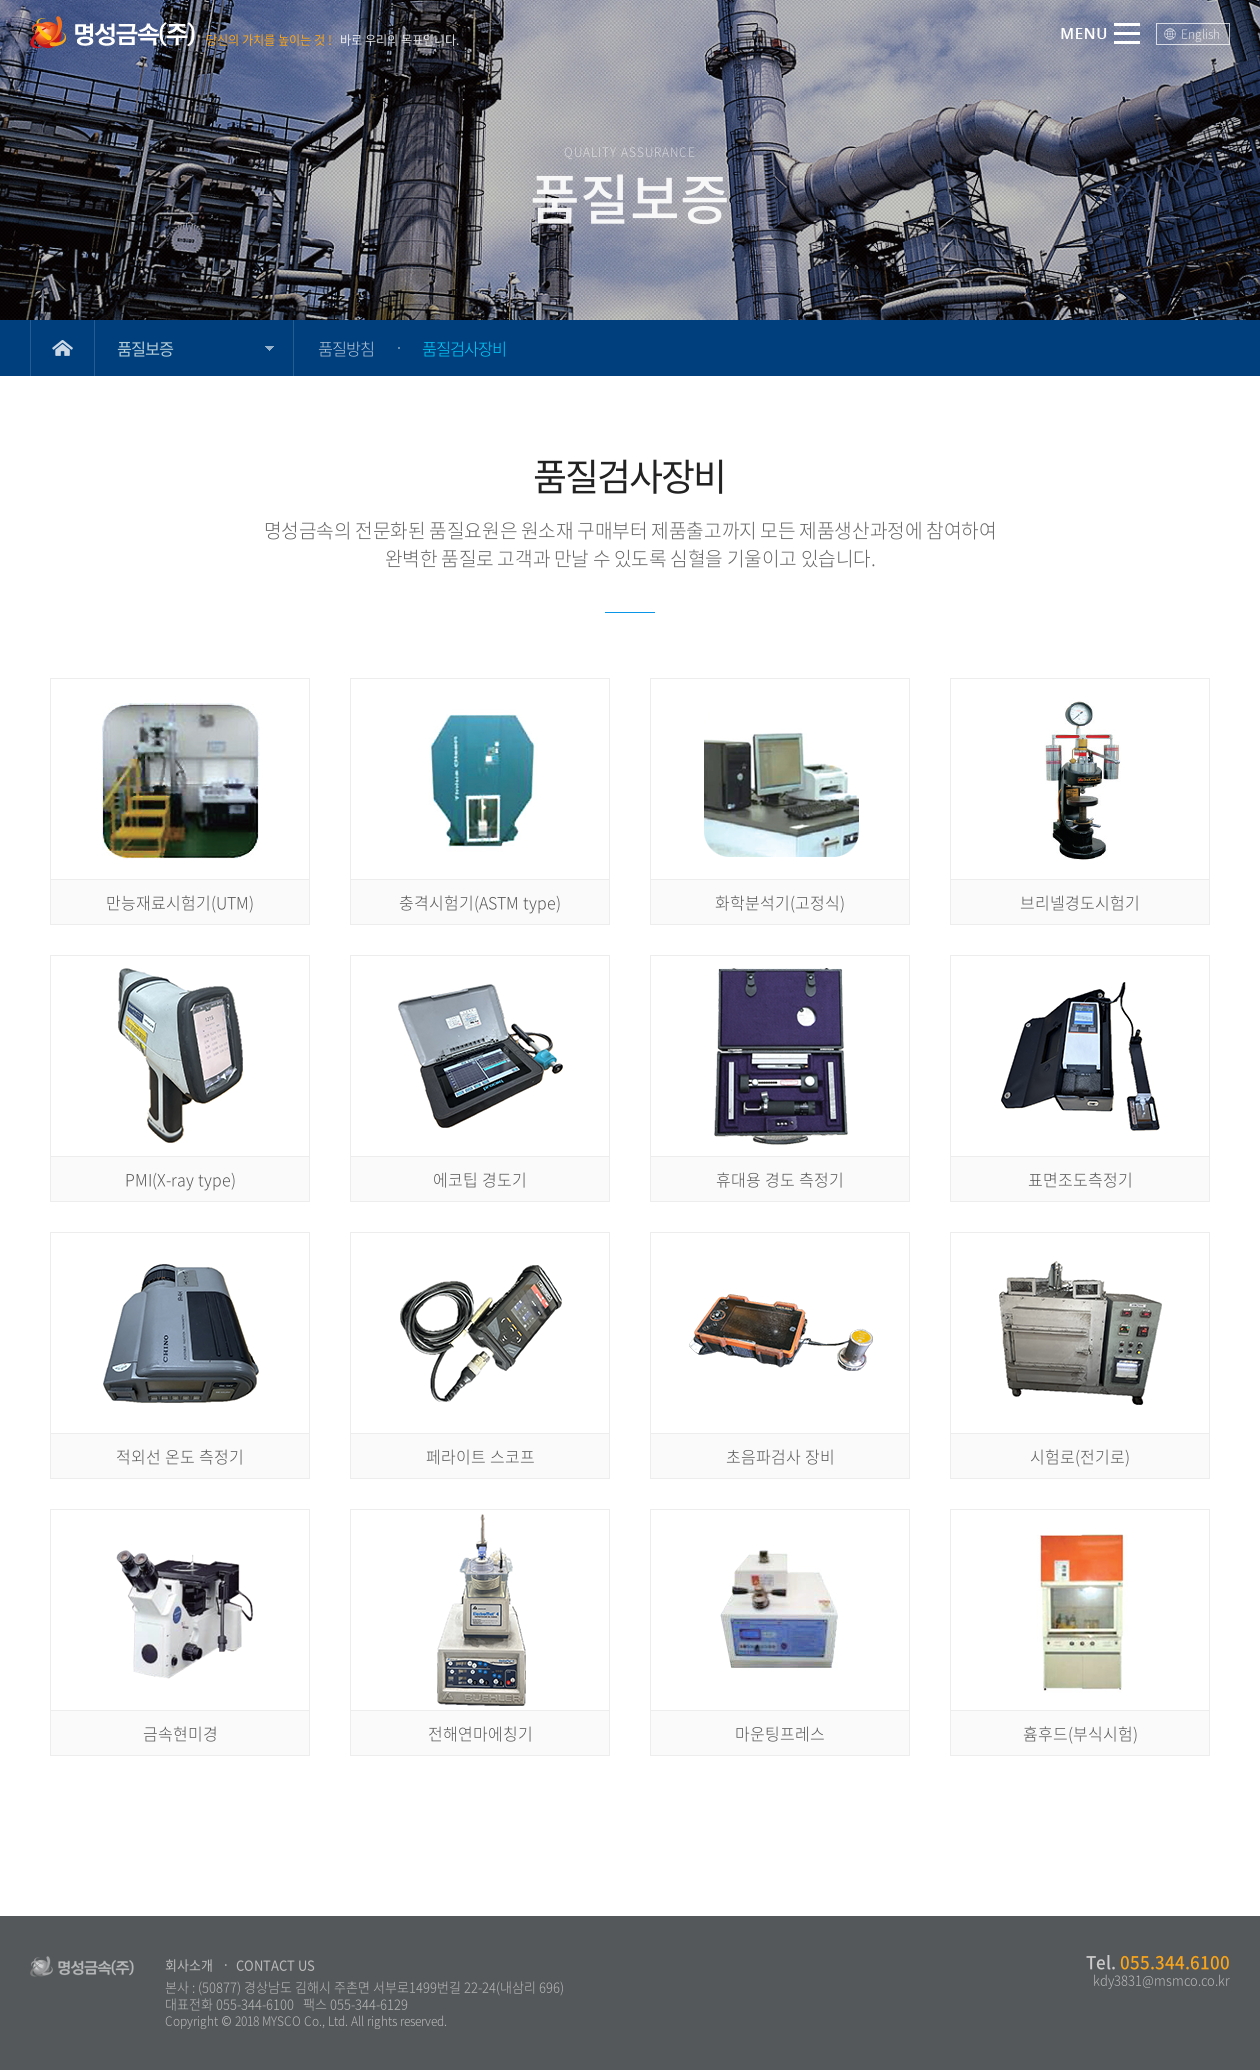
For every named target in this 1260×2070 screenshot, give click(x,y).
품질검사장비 (464, 348)
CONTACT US (275, 1964)
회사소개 (189, 1964)
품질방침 (346, 348)
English (1200, 34)
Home (62, 348)
